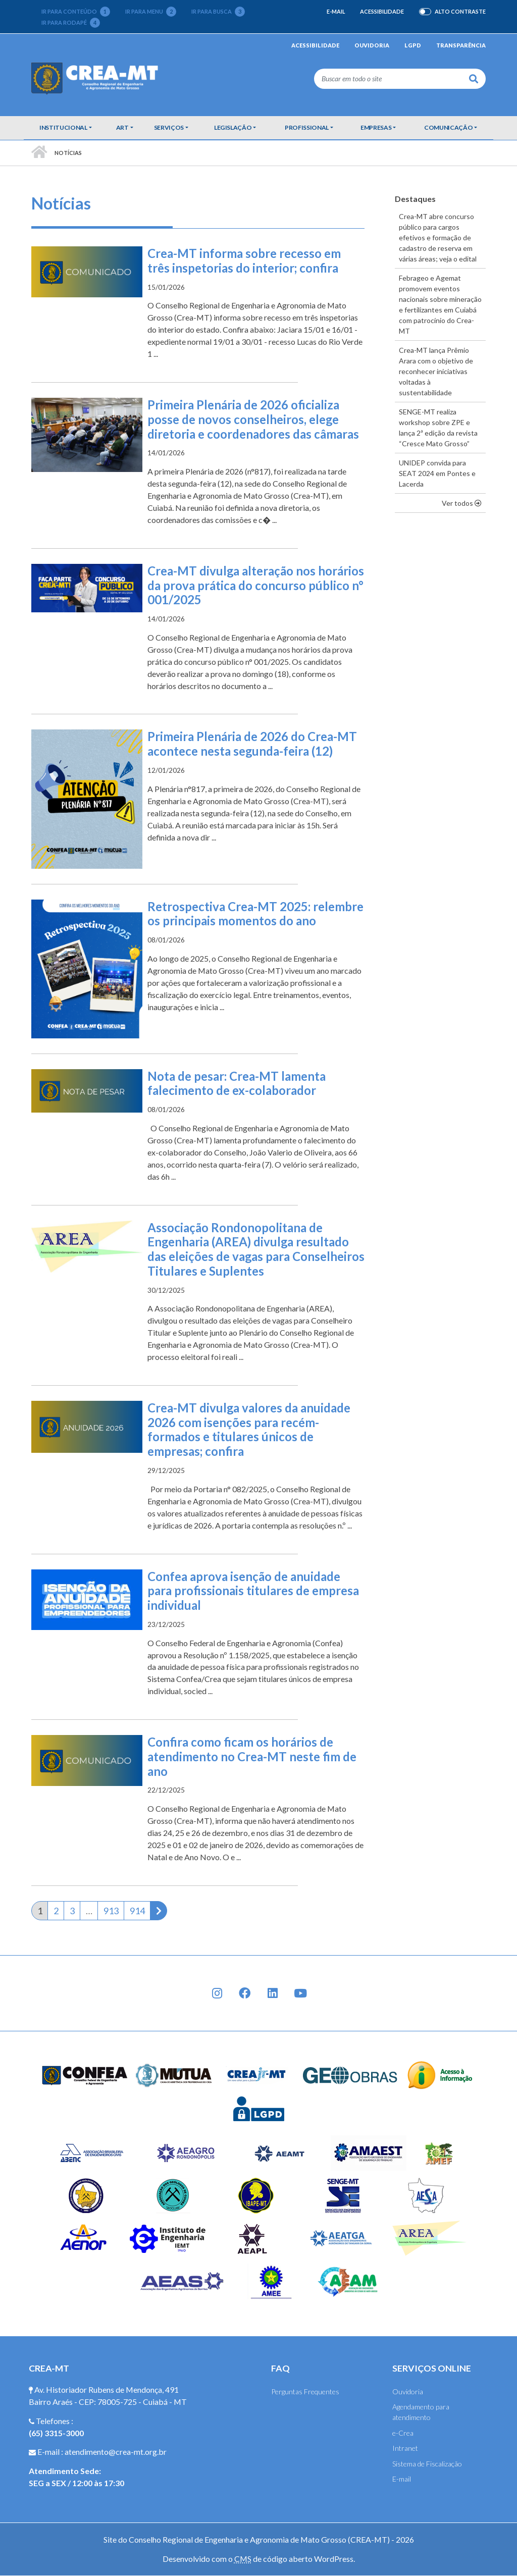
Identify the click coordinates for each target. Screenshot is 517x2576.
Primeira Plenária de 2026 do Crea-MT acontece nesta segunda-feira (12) (252, 743)
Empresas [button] (375, 127)
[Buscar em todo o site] (388, 79)
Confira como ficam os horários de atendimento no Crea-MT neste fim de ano (251, 1756)
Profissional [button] (307, 127)
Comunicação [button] (448, 127)
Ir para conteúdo (75, 12)
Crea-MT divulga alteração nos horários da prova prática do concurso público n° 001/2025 (255, 585)
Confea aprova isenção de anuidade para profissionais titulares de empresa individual (253, 1590)
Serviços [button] (169, 127)
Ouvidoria (371, 45)
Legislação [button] (233, 127)
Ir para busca (218, 12)
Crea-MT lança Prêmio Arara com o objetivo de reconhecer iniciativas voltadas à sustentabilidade (436, 371)
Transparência (461, 45)
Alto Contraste (460, 12)
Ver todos (464, 502)
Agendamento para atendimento (420, 2412)
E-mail (336, 11)
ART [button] (122, 127)
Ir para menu (150, 12)
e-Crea (402, 2433)
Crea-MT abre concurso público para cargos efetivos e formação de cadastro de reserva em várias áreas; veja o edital (438, 237)
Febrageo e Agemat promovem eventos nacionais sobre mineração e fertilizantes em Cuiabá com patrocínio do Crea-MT (440, 304)
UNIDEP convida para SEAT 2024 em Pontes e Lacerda (437, 473)
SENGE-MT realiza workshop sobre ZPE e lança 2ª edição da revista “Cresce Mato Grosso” (438, 427)
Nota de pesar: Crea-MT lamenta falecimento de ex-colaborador (236, 1083)
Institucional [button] (63, 127)
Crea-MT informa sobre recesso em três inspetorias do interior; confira (244, 260)
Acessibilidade (382, 11)
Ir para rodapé (70, 23)
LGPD (412, 45)
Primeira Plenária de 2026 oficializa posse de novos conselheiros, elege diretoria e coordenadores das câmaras (253, 419)
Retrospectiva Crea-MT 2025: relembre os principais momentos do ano (255, 913)
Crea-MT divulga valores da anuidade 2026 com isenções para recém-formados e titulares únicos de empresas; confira (248, 1429)
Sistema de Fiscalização (427, 2463)
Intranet (405, 2448)
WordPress (333, 2558)
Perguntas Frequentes (305, 2391)
